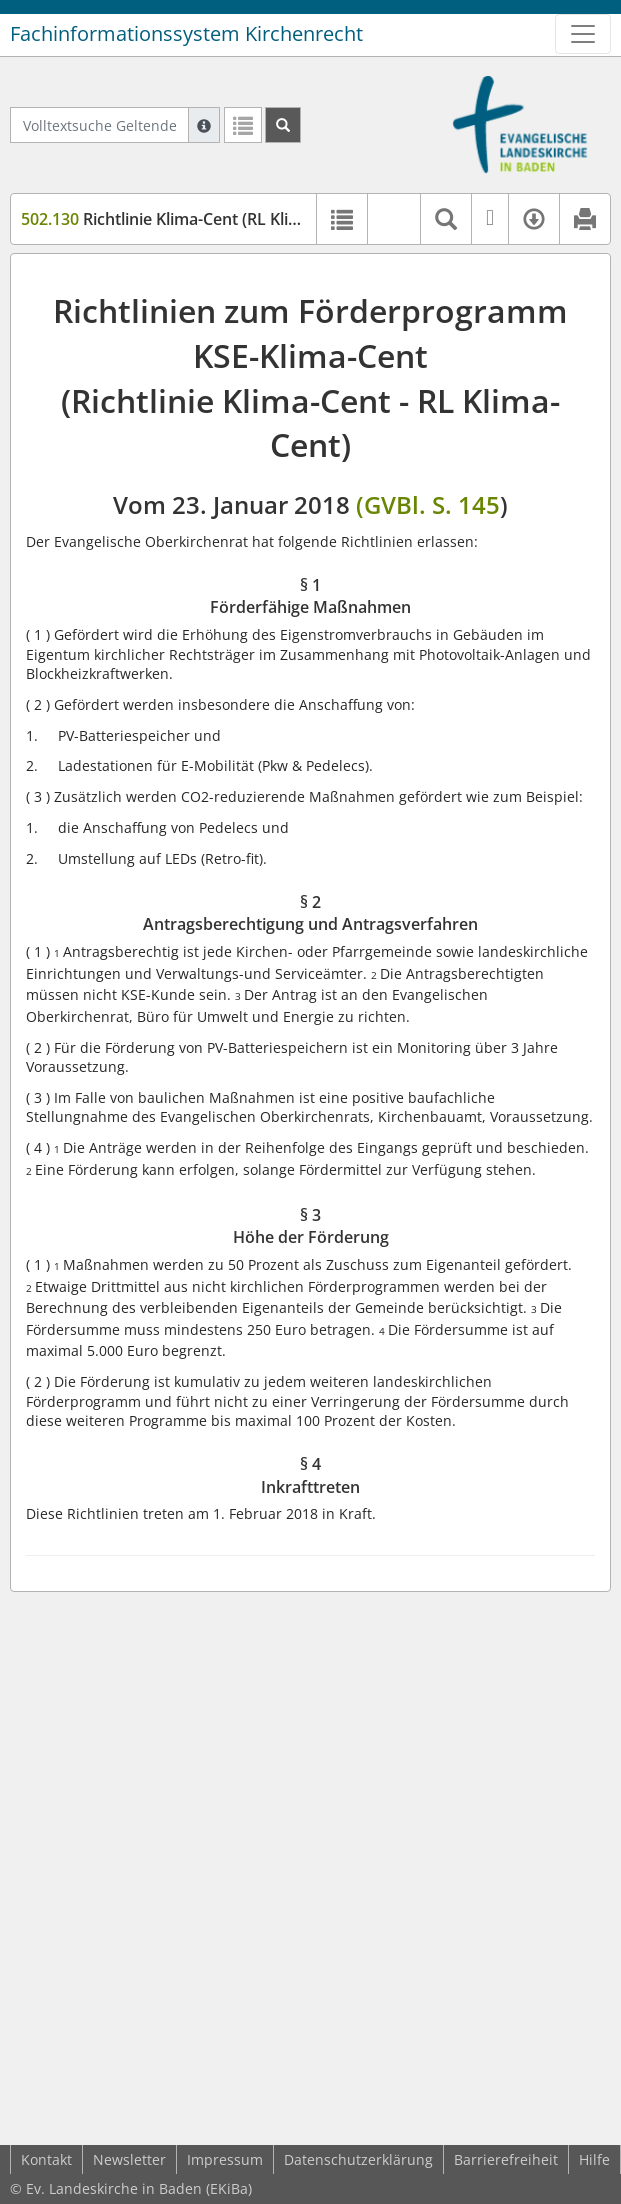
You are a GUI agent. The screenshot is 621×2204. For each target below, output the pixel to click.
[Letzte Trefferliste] (243, 125)
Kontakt (46, 2159)
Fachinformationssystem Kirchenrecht (186, 33)
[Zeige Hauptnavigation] (583, 34)
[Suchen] (283, 125)
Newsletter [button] (129, 2159)
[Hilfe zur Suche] (204, 125)
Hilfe (594, 2159)
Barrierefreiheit (506, 2159)
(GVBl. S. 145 (428, 504)
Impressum (225, 2159)
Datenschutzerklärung (358, 2159)
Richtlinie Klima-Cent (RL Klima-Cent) (189, 219)
